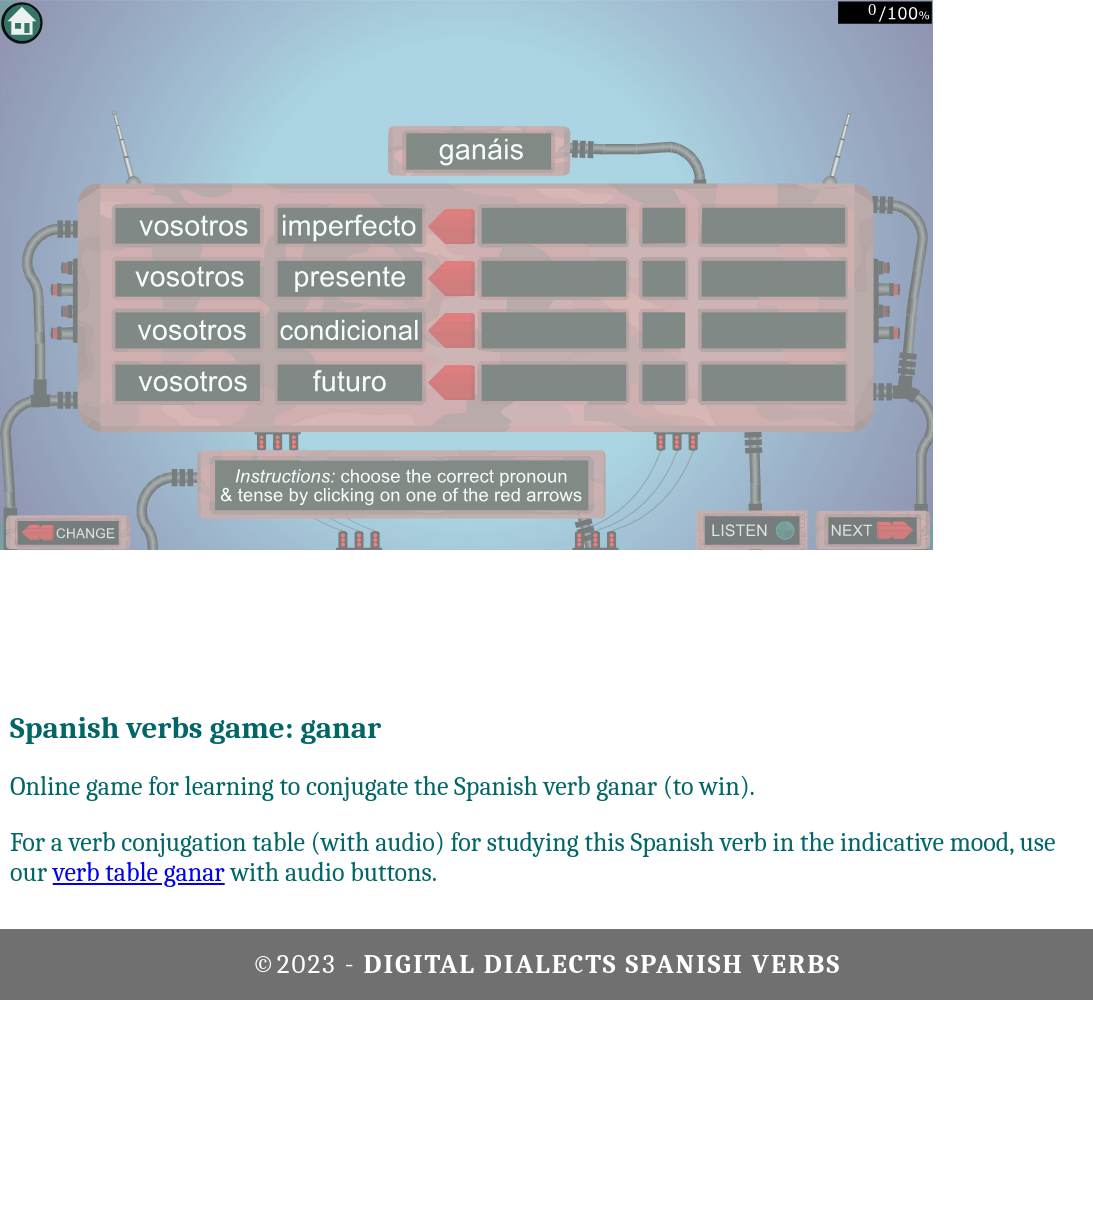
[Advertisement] (1013, 300)
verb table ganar (139, 873)
